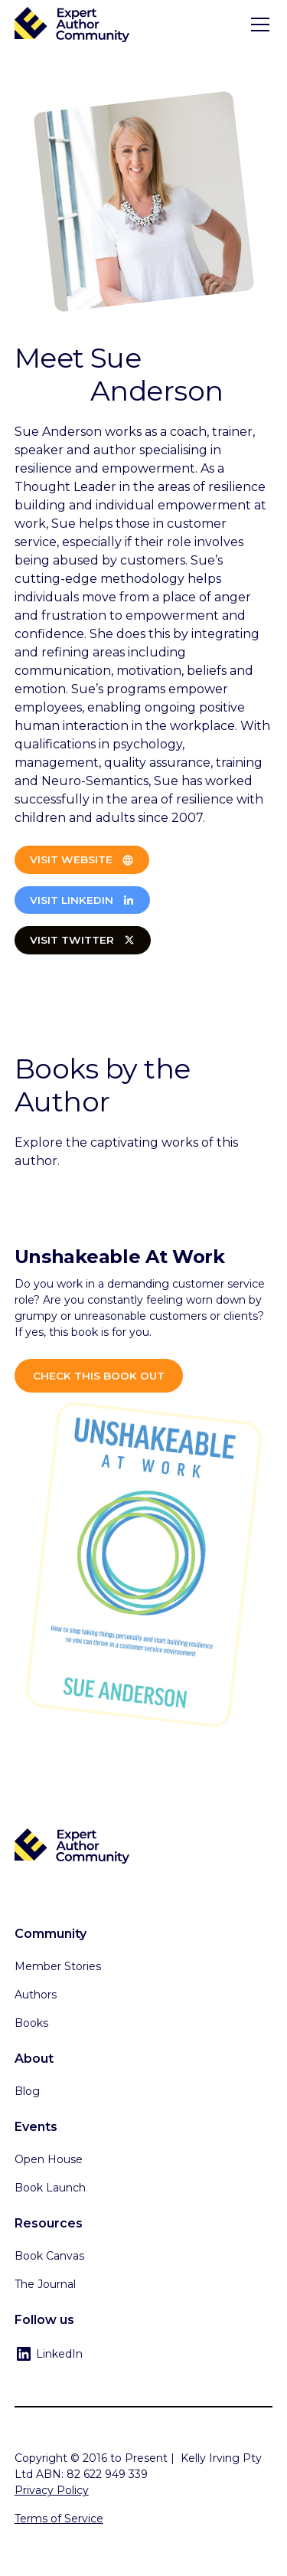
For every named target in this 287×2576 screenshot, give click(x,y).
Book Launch (50, 2188)
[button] (257, 24)
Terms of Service (59, 2518)
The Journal (45, 2284)
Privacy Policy (52, 2490)
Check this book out (99, 1376)
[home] (72, 25)
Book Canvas (49, 2256)
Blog (27, 2091)
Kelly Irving (210, 2458)
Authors (36, 1995)
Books (31, 2023)
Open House (49, 2159)
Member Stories (58, 1966)
